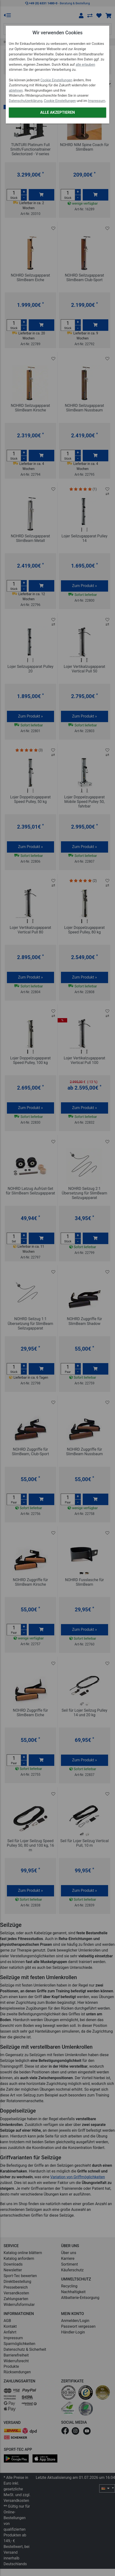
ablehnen (16, 91)
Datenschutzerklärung (25, 101)
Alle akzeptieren (57, 112)
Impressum (96, 101)
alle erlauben (85, 65)
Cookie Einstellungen (56, 80)
